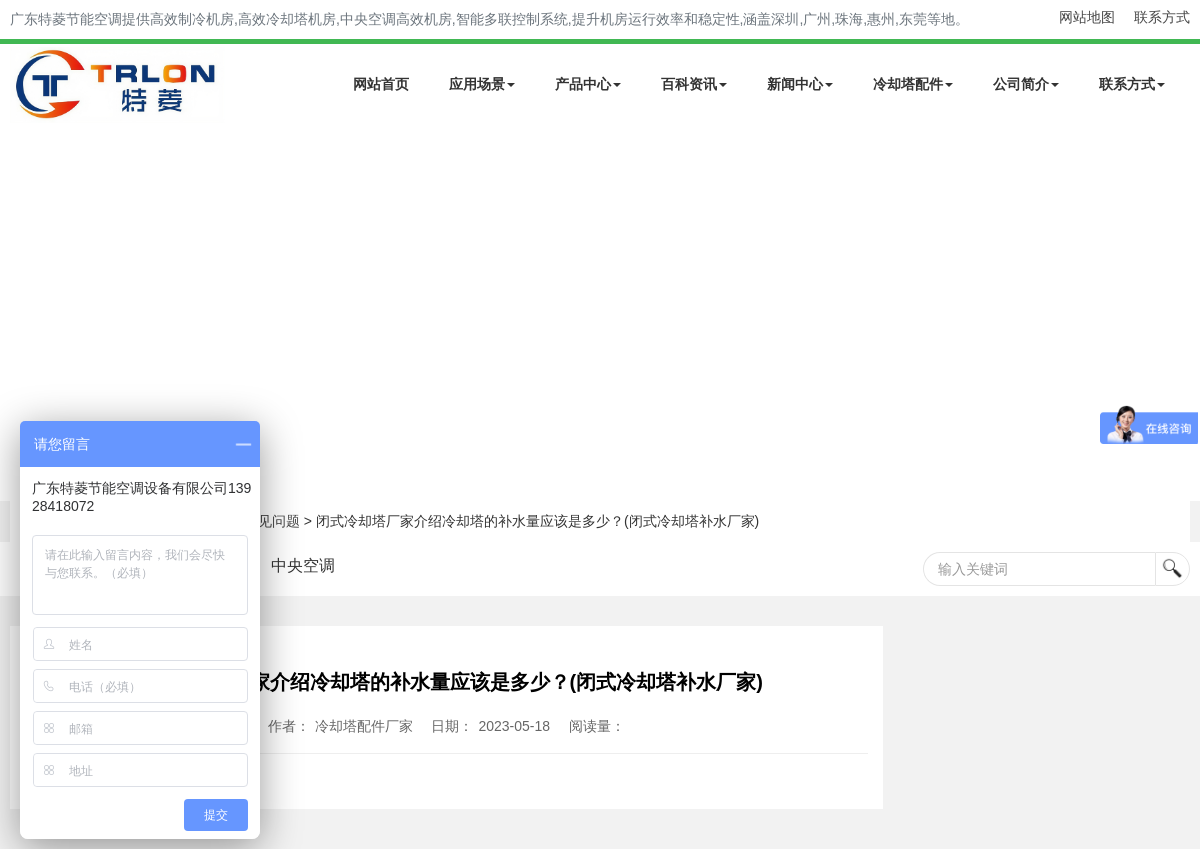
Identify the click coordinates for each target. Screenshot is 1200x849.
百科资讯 (694, 84)
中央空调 (303, 565)
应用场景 (482, 84)
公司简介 (1026, 84)
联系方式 (1162, 17)
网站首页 (381, 84)
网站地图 (1087, 17)
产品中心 (588, 84)
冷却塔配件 (913, 84)
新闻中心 (800, 84)
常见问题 (272, 521)
